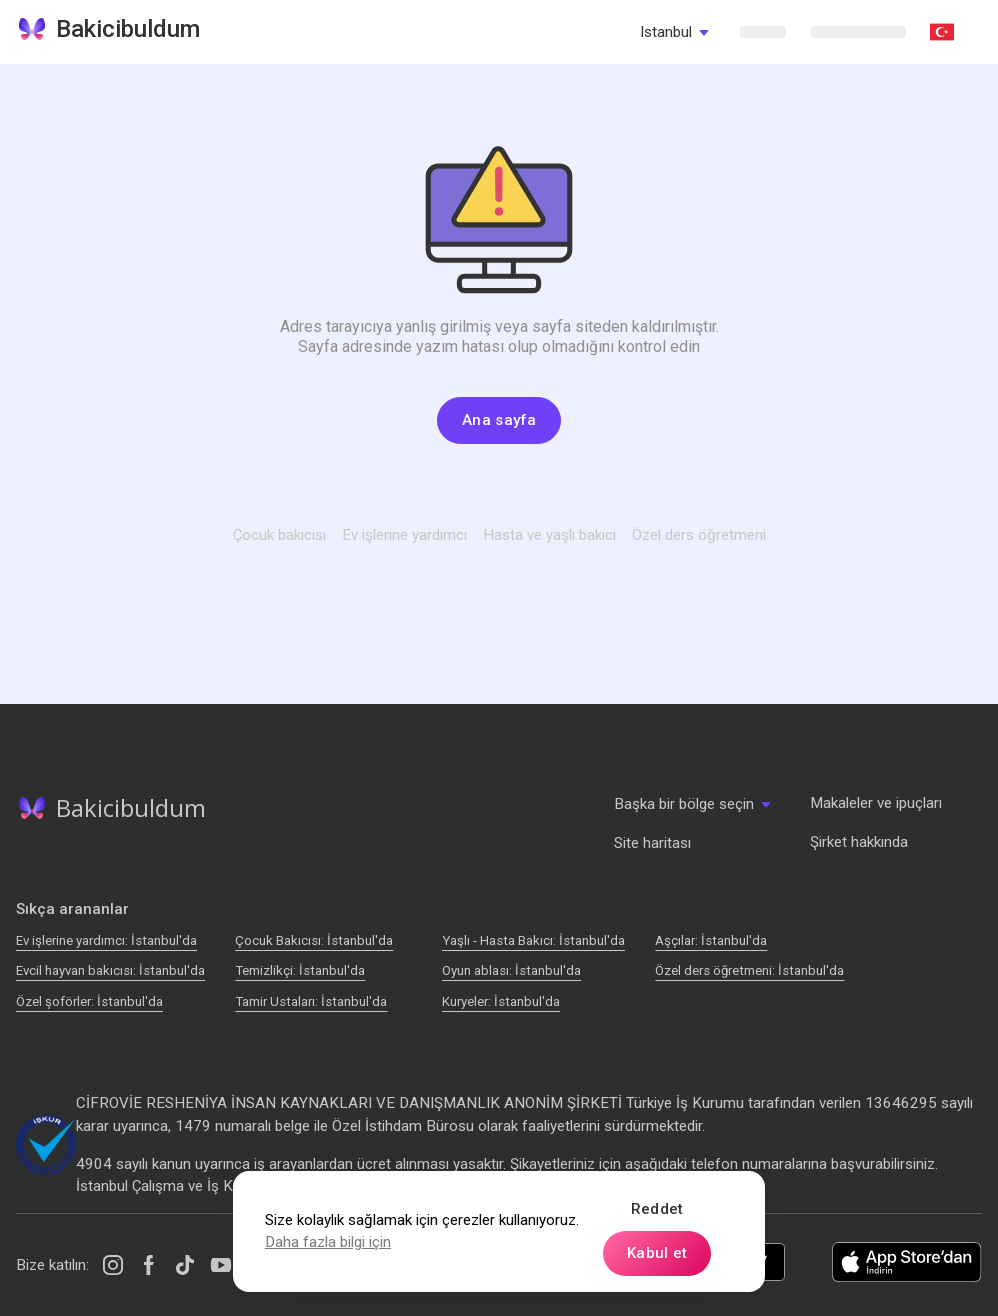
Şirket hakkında (859, 842)
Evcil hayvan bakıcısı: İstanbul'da (110, 970)
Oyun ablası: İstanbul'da (511, 970)
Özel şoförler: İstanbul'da (89, 1001)
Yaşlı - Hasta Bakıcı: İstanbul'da (533, 940)
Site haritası (652, 843)
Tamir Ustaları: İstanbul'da (311, 1001)
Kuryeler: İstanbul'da (501, 1001)
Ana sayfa (499, 420)
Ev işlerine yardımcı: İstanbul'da (106, 940)
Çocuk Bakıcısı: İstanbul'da (314, 940)
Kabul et (657, 1253)
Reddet (657, 1209)
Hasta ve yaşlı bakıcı (549, 535)
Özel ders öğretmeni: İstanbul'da (749, 970)
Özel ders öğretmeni (699, 535)
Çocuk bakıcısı (279, 535)
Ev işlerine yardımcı (404, 535)
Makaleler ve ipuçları (876, 803)
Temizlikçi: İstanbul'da (300, 970)
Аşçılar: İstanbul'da (711, 940)
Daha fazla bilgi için (328, 1242)
